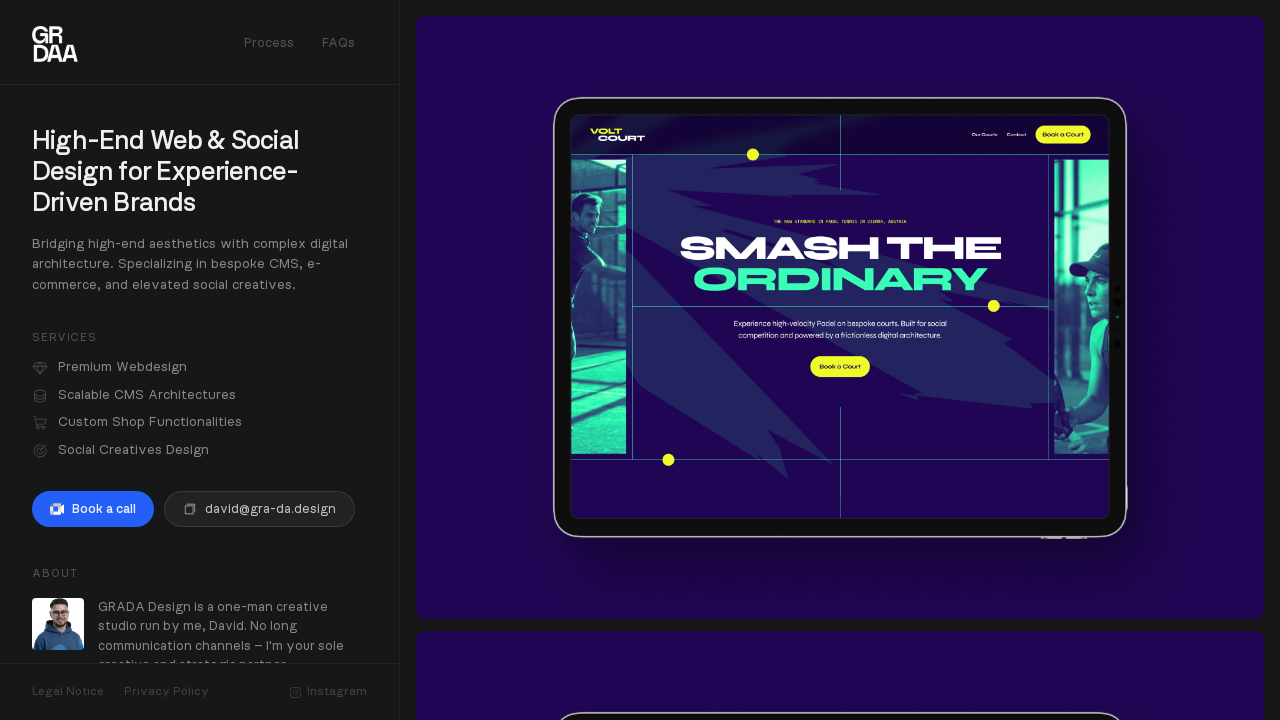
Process (269, 43)
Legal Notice (68, 691)
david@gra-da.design (259, 509)
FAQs (338, 43)
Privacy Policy (166, 691)
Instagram (328, 691)
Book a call (93, 509)
